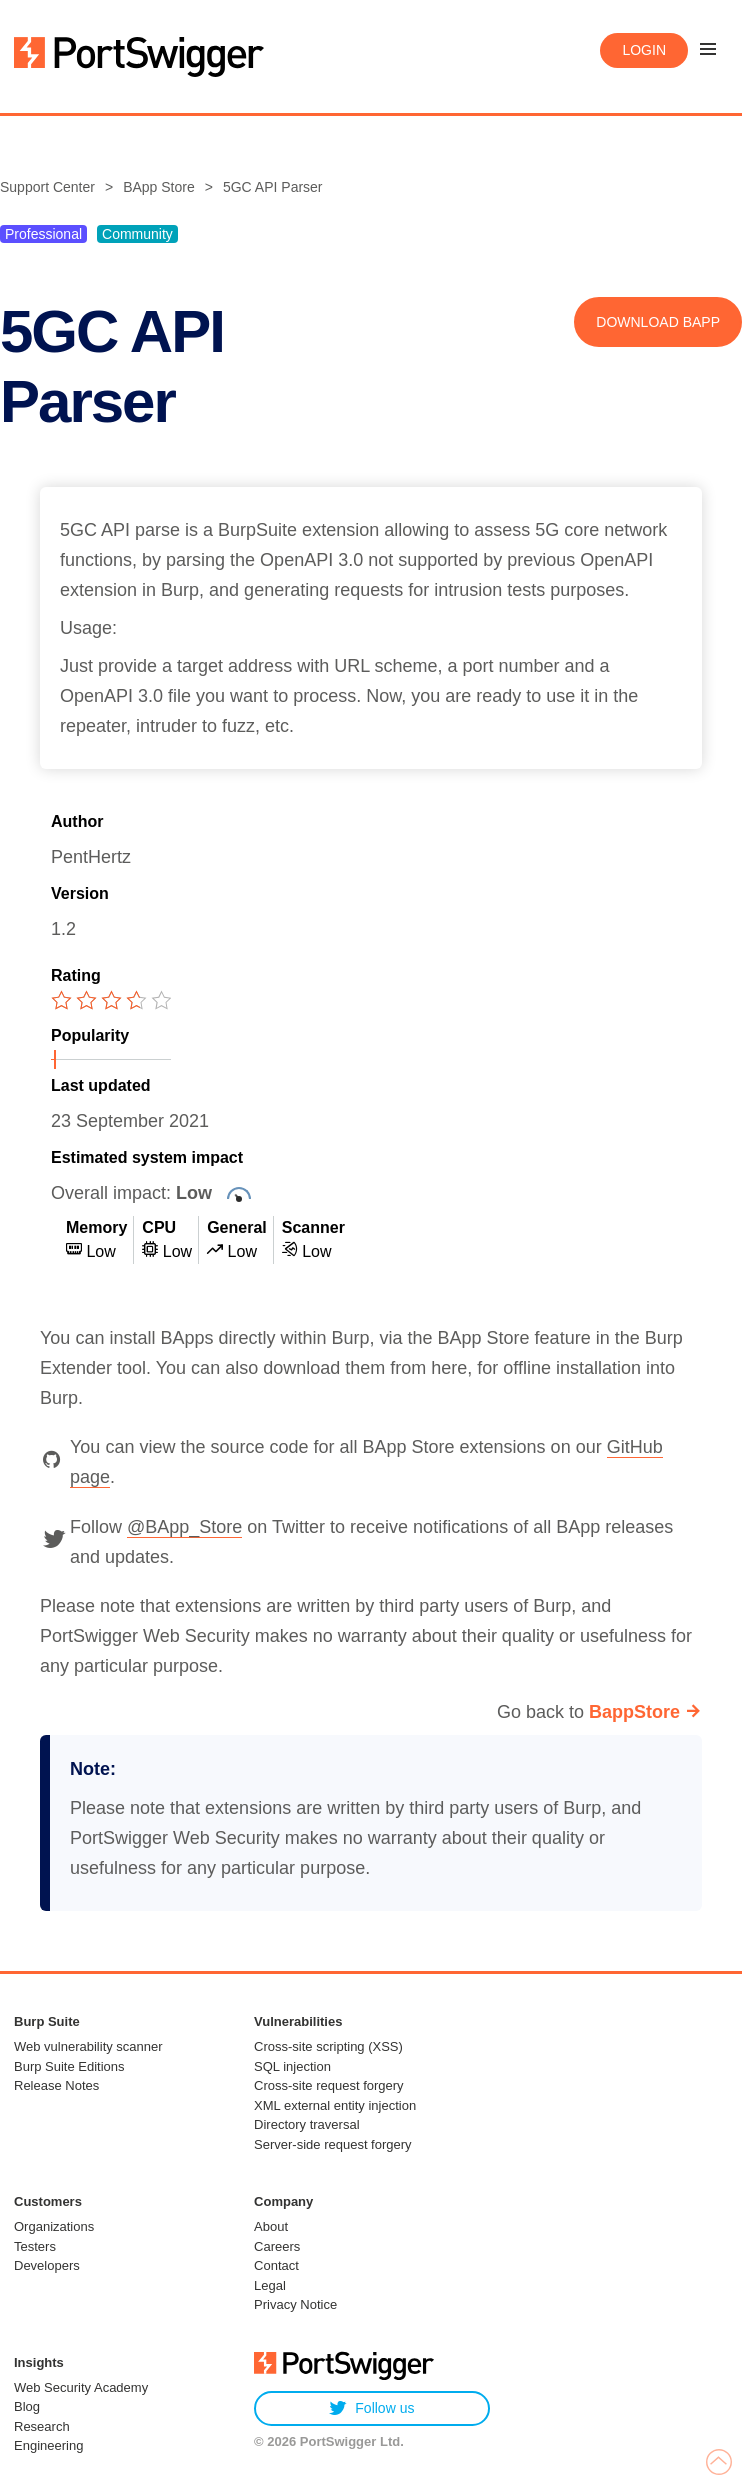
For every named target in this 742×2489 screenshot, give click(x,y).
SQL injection (292, 2066)
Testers (35, 2246)
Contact (276, 2265)
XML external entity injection (335, 2105)
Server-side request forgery (333, 2144)
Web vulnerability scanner (88, 2046)
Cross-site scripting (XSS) (328, 2046)
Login (644, 50)
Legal (270, 2285)
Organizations (54, 2226)
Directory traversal (306, 2124)
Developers (47, 2265)
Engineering (48, 2445)
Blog (27, 2406)
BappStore (634, 1712)
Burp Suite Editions (69, 2066)
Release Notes (56, 2085)
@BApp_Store (184, 1527)
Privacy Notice (295, 2304)
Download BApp (658, 322)
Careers (277, 2246)
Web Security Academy (81, 2387)
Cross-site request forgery (329, 2085)
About (271, 2226)
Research (42, 2426)
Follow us (371, 2408)
